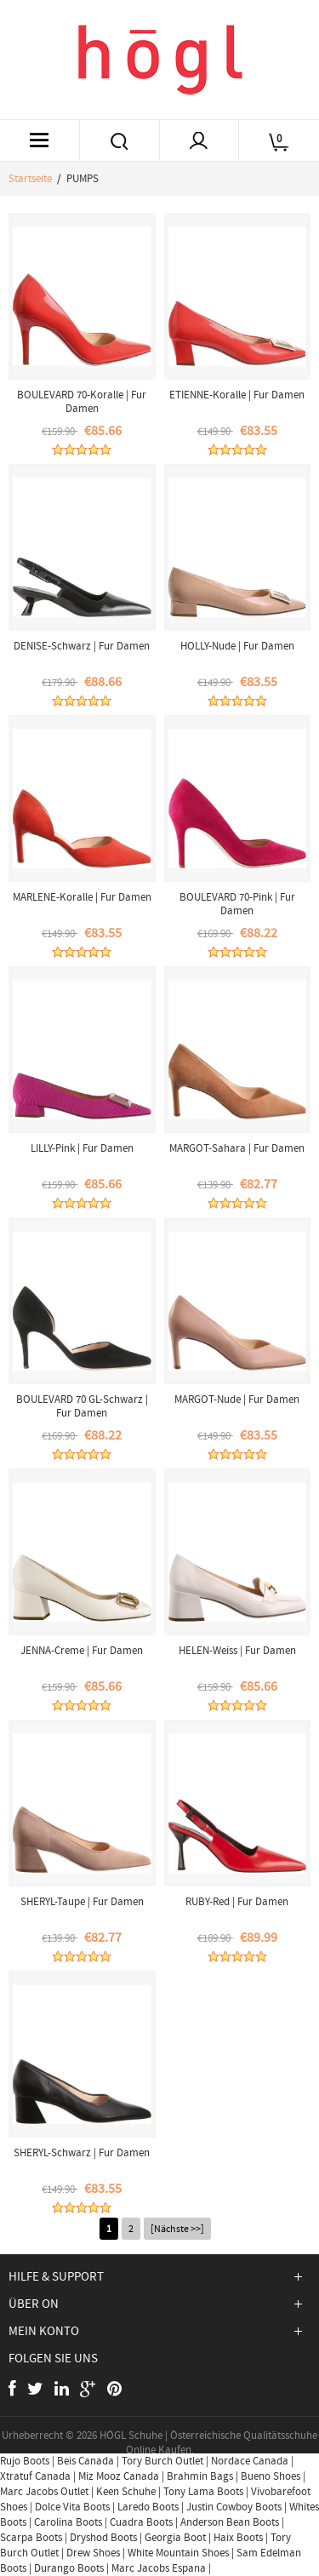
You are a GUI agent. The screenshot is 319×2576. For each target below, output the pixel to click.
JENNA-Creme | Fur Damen (81, 1650)
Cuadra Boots (141, 2522)
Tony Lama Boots (203, 2491)
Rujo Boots (24, 2460)
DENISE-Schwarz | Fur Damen (82, 645)
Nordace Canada (249, 2460)
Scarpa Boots (31, 2537)
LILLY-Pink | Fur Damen (82, 1148)
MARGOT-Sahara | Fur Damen (237, 1148)
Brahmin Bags (200, 2476)
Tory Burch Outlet (164, 2460)
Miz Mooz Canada (118, 2476)
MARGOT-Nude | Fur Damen (236, 1399)
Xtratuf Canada (35, 2476)
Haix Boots (238, 2537)
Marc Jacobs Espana (158, 2568)
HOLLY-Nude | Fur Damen (237, 645)
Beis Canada (85, 2460)
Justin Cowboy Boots (234, 2506)
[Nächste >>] (177, 2228)
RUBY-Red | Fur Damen (236, 1901)
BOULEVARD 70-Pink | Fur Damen (237, 904)
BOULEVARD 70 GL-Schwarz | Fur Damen (82, 1406)
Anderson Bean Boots (229, 2522)
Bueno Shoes (270, 2476)
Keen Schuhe (126, 2491)
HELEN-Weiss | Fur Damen (237, 1650)
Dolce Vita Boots (72, 2506)
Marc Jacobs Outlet (44, 2491)
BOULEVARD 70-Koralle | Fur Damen (81, 401)
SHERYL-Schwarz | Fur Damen (82, 2152)
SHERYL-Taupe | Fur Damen (82, 1901)
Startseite (30, 178)
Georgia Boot (175, 2537)
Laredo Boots (148, 2506)
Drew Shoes (93, 2552)
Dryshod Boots (103, 2537)
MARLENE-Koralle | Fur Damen (82, 897)
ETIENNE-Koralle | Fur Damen (237, 394)
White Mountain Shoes (178, 2552)
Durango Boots (69, 2568)
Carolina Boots (68, 2522)
